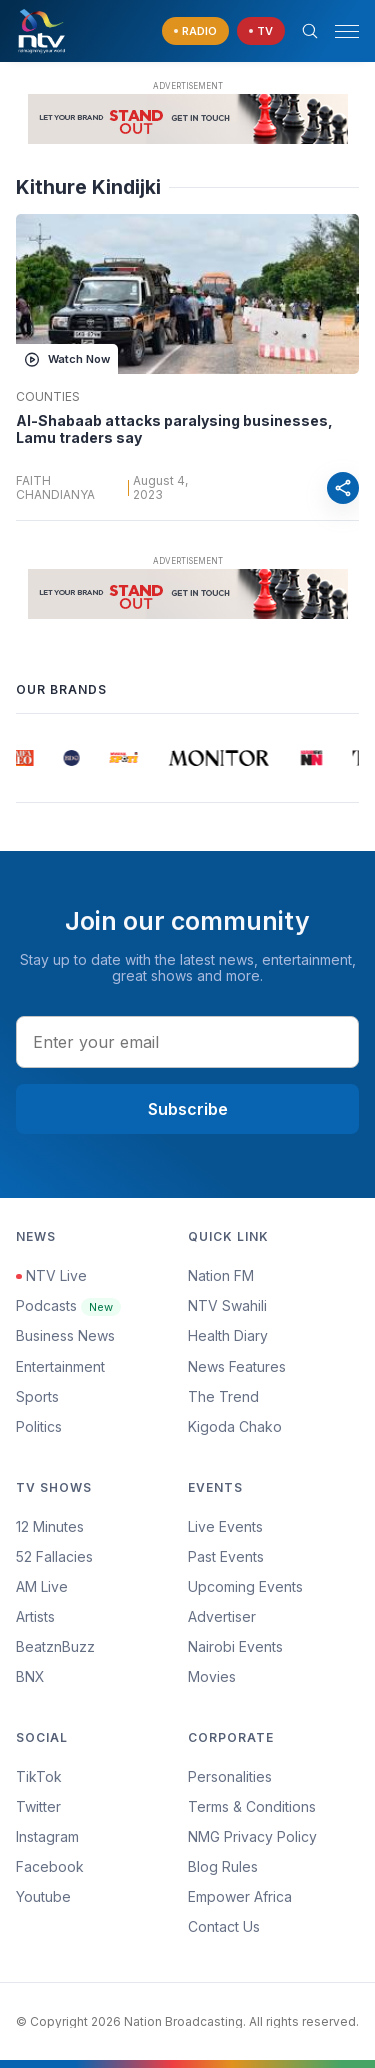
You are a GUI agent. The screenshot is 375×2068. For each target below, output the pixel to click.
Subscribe (188, 1109)
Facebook (50, 1866)
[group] (24, 758)
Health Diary (228, 1335)
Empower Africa (240, 1896)
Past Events (226, 1556)
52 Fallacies (54, 1556)
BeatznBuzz (55, 1646)
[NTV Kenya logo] (41, 31)
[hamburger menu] (347, 31)
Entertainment (60, 1366)
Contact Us (224, 1926)
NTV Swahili (227, 1305)
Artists (35, 1616)
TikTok (39, 1776)
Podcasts (68, 1305)
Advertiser (222, 1616)
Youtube (43, 1896)
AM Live (42, 1586)
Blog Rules (223, 1866)
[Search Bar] (310, 31)
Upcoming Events (245, 1586)
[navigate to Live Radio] (195, 31)
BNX (30, 1676)
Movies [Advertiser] (212, 1676)
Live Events (225, 1526)
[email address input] (187, 1042)
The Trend (223, 1396)
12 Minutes (50, 1526)
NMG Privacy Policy (252, 1836)
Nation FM (221, 1275)
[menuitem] (274, 1647)
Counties (48, 397)
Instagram (47, 1836)
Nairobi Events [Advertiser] (235, 1646)
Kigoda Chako (235, 1426)
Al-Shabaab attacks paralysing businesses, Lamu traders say (174, 429)
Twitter (38, 1806)
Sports (37, 1396)
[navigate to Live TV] (261, 31)
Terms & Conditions (252, 1806)
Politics (39, 1426)
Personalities (230, 1776)
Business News (65, 1335)
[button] (339, 31)
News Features (237, 1366)
